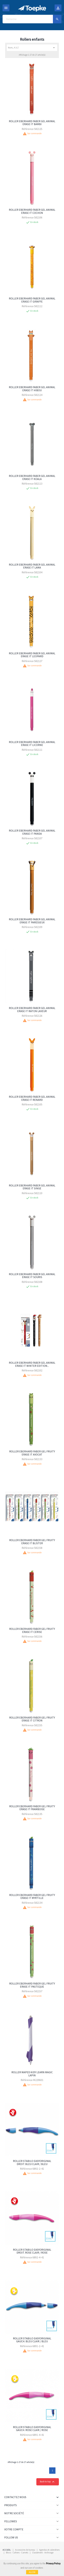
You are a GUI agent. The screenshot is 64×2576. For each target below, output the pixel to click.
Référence (28, 128)
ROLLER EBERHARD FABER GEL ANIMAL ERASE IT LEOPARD (32, 655)
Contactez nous (15, 2497)
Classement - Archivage (42, 2552)
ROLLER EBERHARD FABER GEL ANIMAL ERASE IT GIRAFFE (32, 300)
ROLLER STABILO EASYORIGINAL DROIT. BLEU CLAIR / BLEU (32, 2162)
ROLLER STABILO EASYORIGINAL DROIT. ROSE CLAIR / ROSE (32, 2251)
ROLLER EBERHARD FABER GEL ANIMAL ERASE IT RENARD (32, 1098)
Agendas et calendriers (49, 2549)
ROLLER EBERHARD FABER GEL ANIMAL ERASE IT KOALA (32, 477)
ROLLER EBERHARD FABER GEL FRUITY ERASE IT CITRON (32, 1719)
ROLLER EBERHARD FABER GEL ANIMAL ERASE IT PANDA (32, 832)
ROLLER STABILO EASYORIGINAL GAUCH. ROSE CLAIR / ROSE (32, 2428)
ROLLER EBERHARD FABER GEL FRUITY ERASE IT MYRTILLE (32, 1896)
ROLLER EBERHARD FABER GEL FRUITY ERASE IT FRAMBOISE (32, 1808)
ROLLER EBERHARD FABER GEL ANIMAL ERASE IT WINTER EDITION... (32, 1364)
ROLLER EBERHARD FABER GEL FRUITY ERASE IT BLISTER (32, 1541)
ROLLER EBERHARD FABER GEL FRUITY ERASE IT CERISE (32, 1630)
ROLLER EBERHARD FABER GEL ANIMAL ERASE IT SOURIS (32, 1275)
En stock (34, 222)
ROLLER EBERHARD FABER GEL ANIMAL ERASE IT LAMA (32, 566)
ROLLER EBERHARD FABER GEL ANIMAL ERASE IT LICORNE (32, 743)
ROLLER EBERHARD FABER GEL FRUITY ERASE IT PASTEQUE (32, 1985)
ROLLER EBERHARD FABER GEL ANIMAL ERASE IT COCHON (32, 211)
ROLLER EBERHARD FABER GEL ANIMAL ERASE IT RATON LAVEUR (32, 1009)
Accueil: (7, 2549)
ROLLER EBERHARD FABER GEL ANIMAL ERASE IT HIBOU (32, 388)
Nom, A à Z (32, 48)
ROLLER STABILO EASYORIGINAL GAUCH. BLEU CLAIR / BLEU (32, 2340)
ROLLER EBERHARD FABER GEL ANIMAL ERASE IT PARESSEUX (32, 921)
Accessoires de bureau (25, 2549)
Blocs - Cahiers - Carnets (17, 2552)
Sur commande (34, 133)
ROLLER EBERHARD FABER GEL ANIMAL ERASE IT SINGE (32, 1187)
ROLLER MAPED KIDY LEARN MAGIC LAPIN (32, 2073)
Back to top (47, 2482)
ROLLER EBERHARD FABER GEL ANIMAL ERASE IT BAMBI (32, 122)
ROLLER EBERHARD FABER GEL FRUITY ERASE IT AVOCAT (32, 1453)
